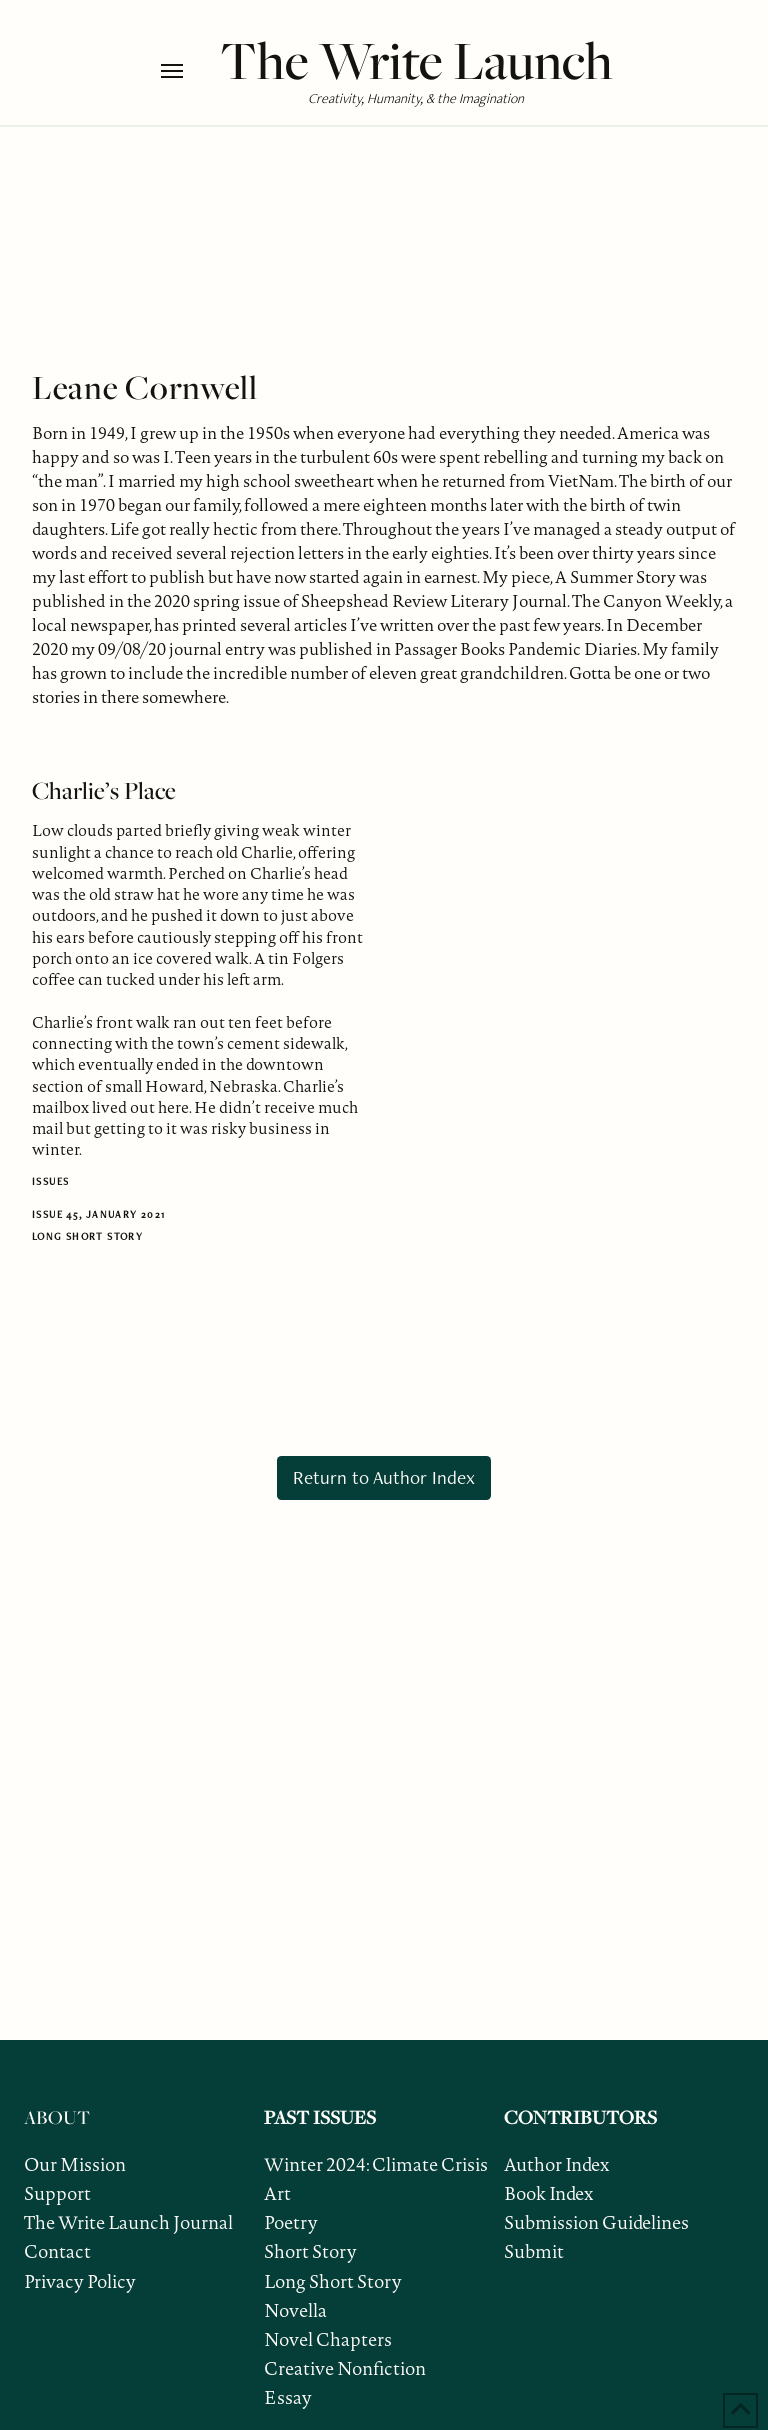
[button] (185, 71)
